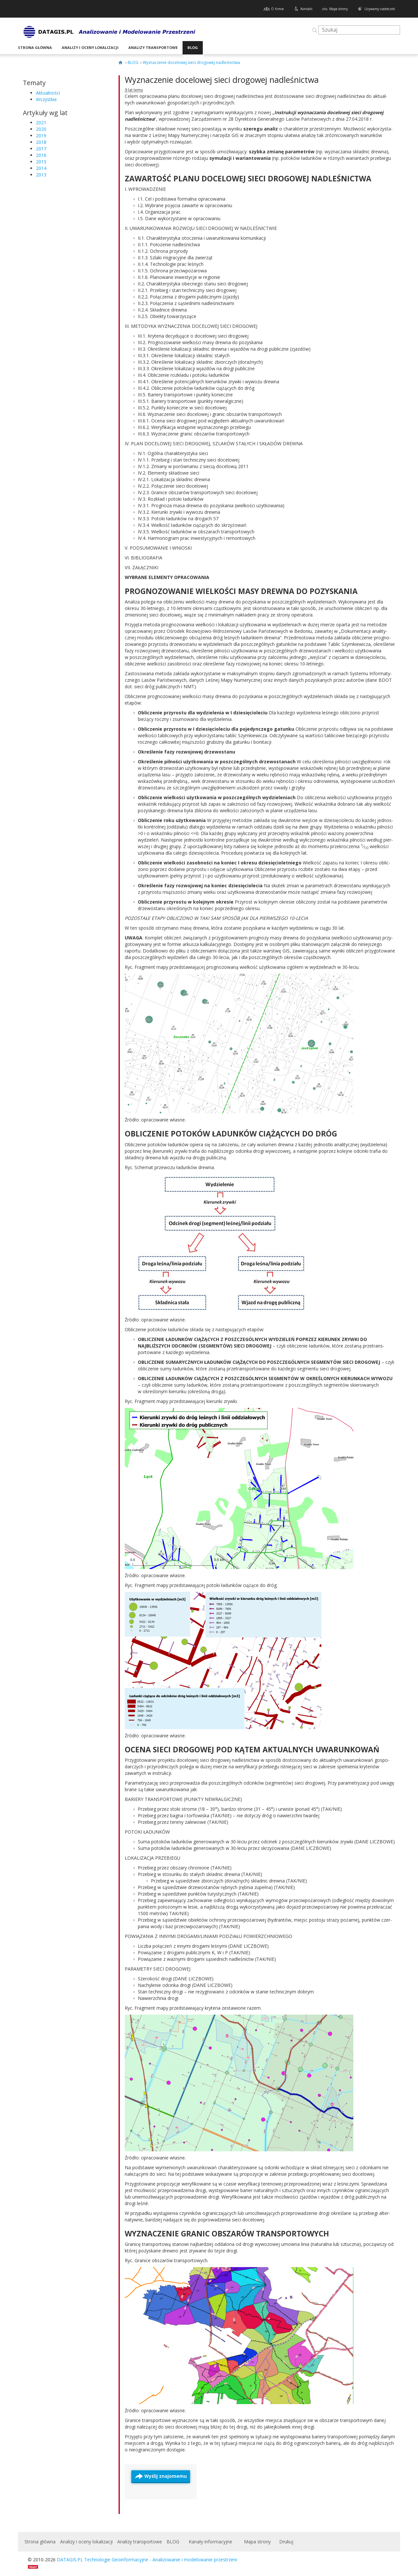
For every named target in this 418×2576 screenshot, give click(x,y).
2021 (41, 122)
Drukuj (286, 2541)
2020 (41, 129)
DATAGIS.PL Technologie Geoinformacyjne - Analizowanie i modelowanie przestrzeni (147, 2559)
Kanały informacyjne (210, 2541)
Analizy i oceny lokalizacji (90, 47)
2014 (41, 168)
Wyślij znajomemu (165, 2476)
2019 (41, 135)
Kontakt (306, 9)
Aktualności (48, 93)
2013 (41, 175)
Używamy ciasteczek (379, 9)
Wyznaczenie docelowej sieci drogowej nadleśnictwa (222, 79)
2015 (41, 162)
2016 (41, 155)
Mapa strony (338, 9)
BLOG (192, 47)
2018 (41, 142)
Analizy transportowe (153, 47)
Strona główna (35, 47)
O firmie (277, 9)
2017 (41, 148)
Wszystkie (46, 99)
